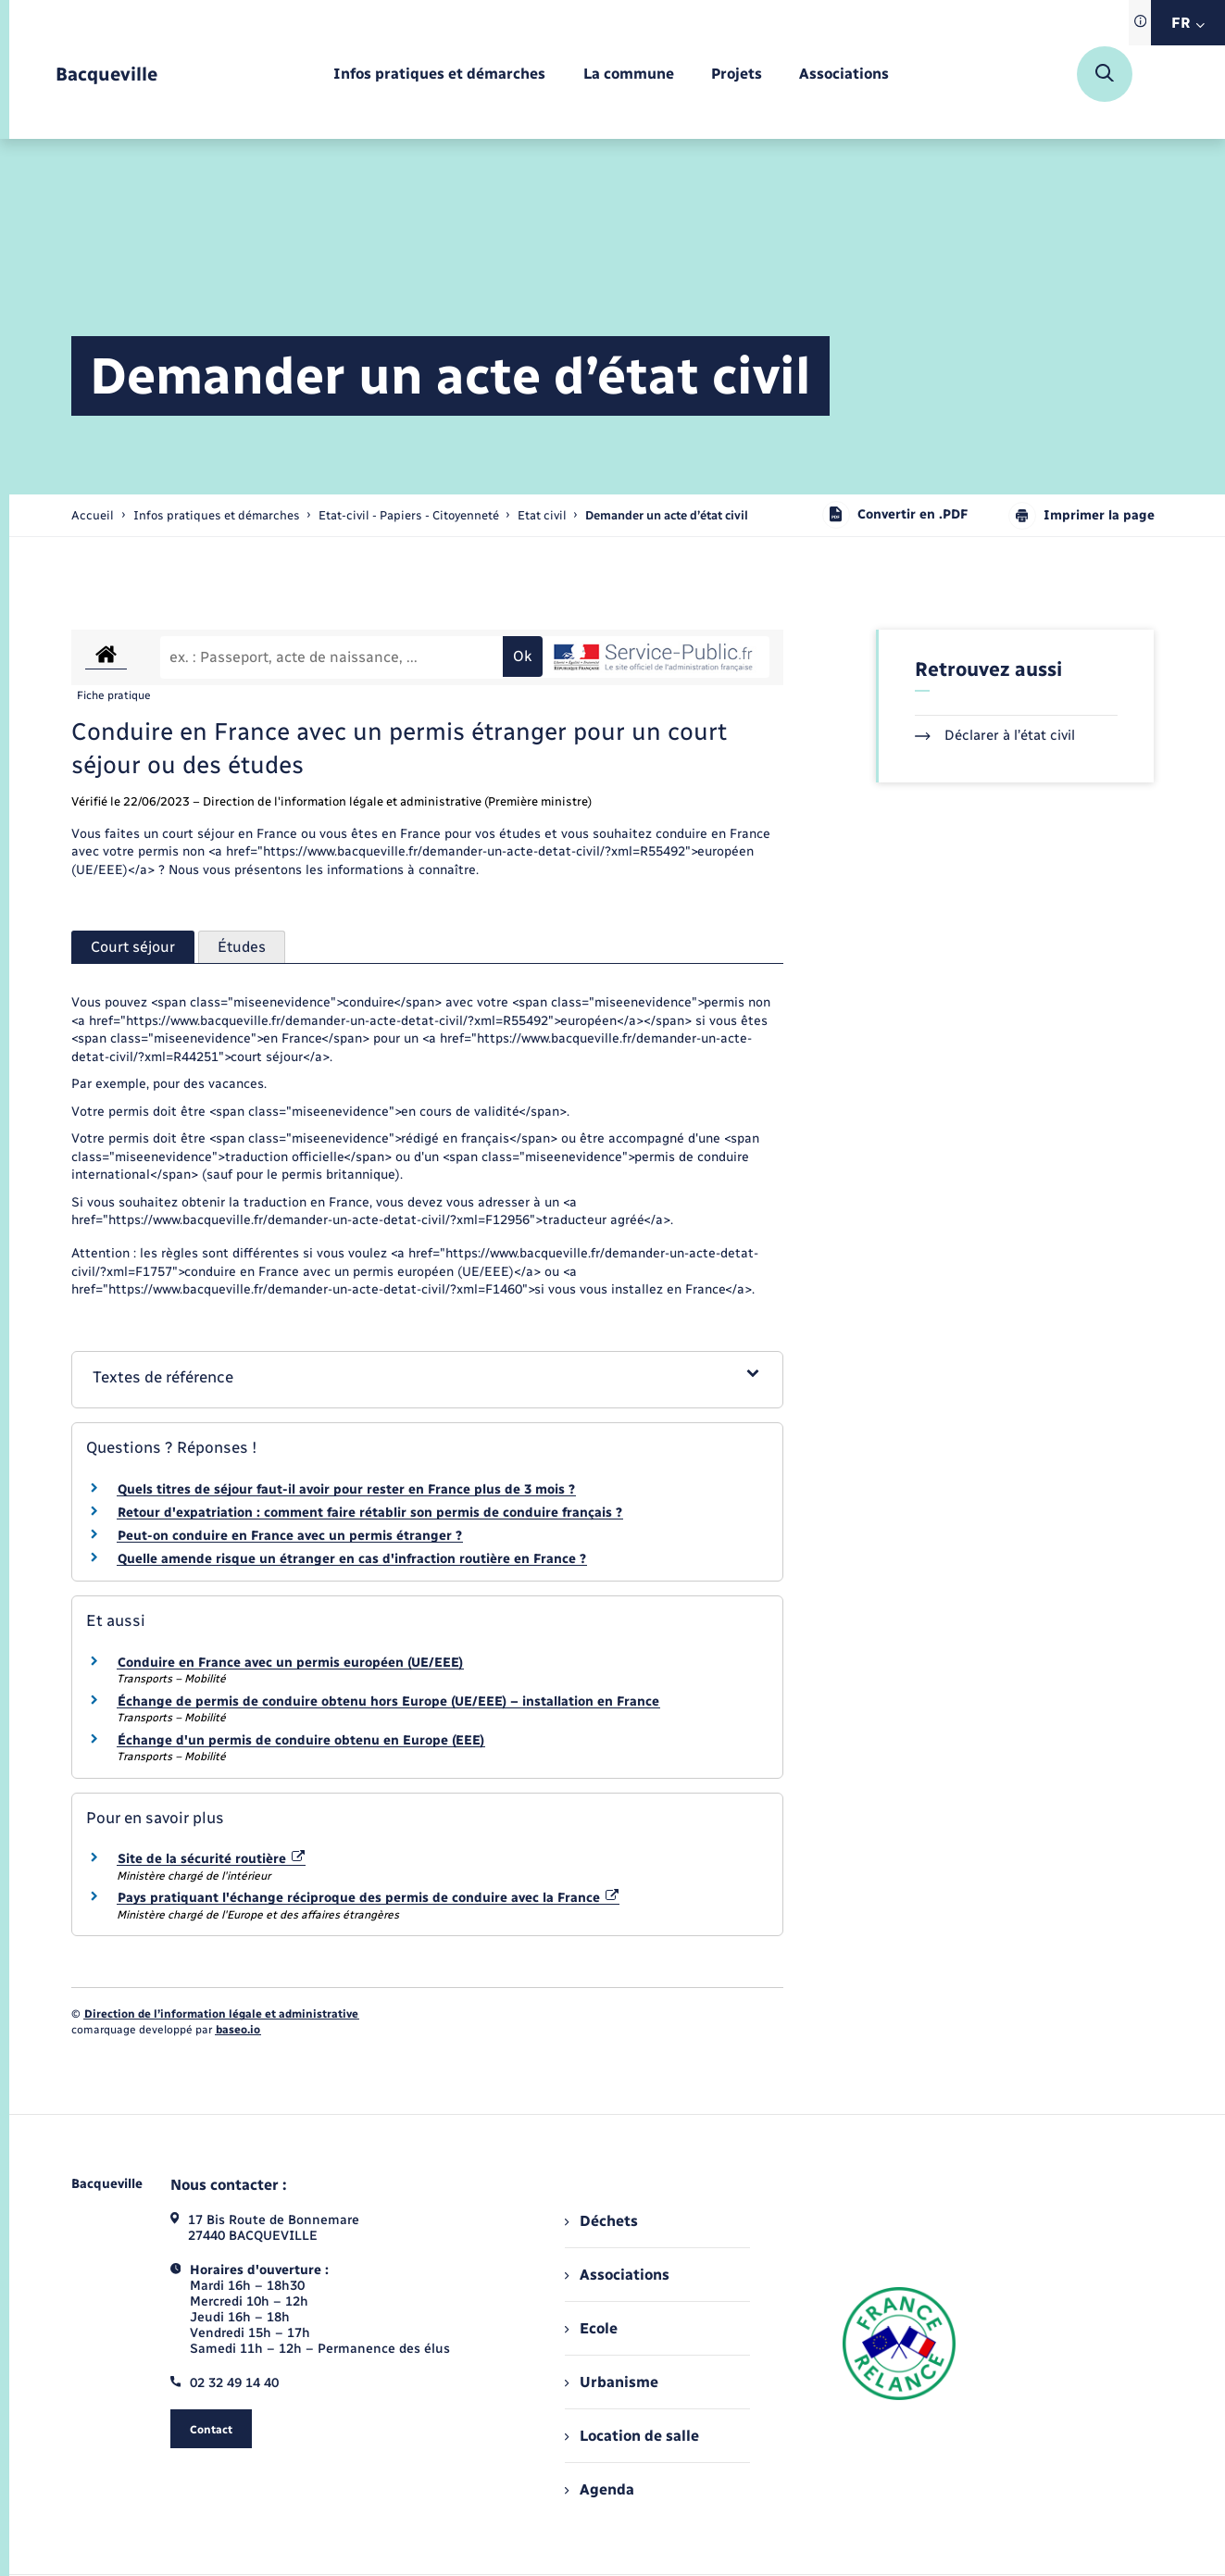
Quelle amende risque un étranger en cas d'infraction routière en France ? (352, 1559)
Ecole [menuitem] (591, 2328)
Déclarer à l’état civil (995, 735)
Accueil (92, 515)
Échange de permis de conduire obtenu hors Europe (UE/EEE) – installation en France (388, 1701)
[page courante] (666, 515)
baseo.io (238, 2029)
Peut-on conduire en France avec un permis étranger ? (290, 1536)
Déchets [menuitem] (601, 2221)
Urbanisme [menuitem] (611, 2382)
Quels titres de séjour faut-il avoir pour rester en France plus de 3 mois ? (346, 1489)
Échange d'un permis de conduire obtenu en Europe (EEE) (301, 1740)
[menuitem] (439, 74)
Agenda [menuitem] (599, 2489)
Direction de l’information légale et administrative (221, 2013)
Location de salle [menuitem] (631, 2436)
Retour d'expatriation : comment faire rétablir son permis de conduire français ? (370, 1512)
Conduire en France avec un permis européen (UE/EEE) (290, 1662)
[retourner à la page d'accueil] (106, 74)
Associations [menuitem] (617, 2274)
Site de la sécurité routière (212, 1859)
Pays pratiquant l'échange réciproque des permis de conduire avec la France (368, 1898)
